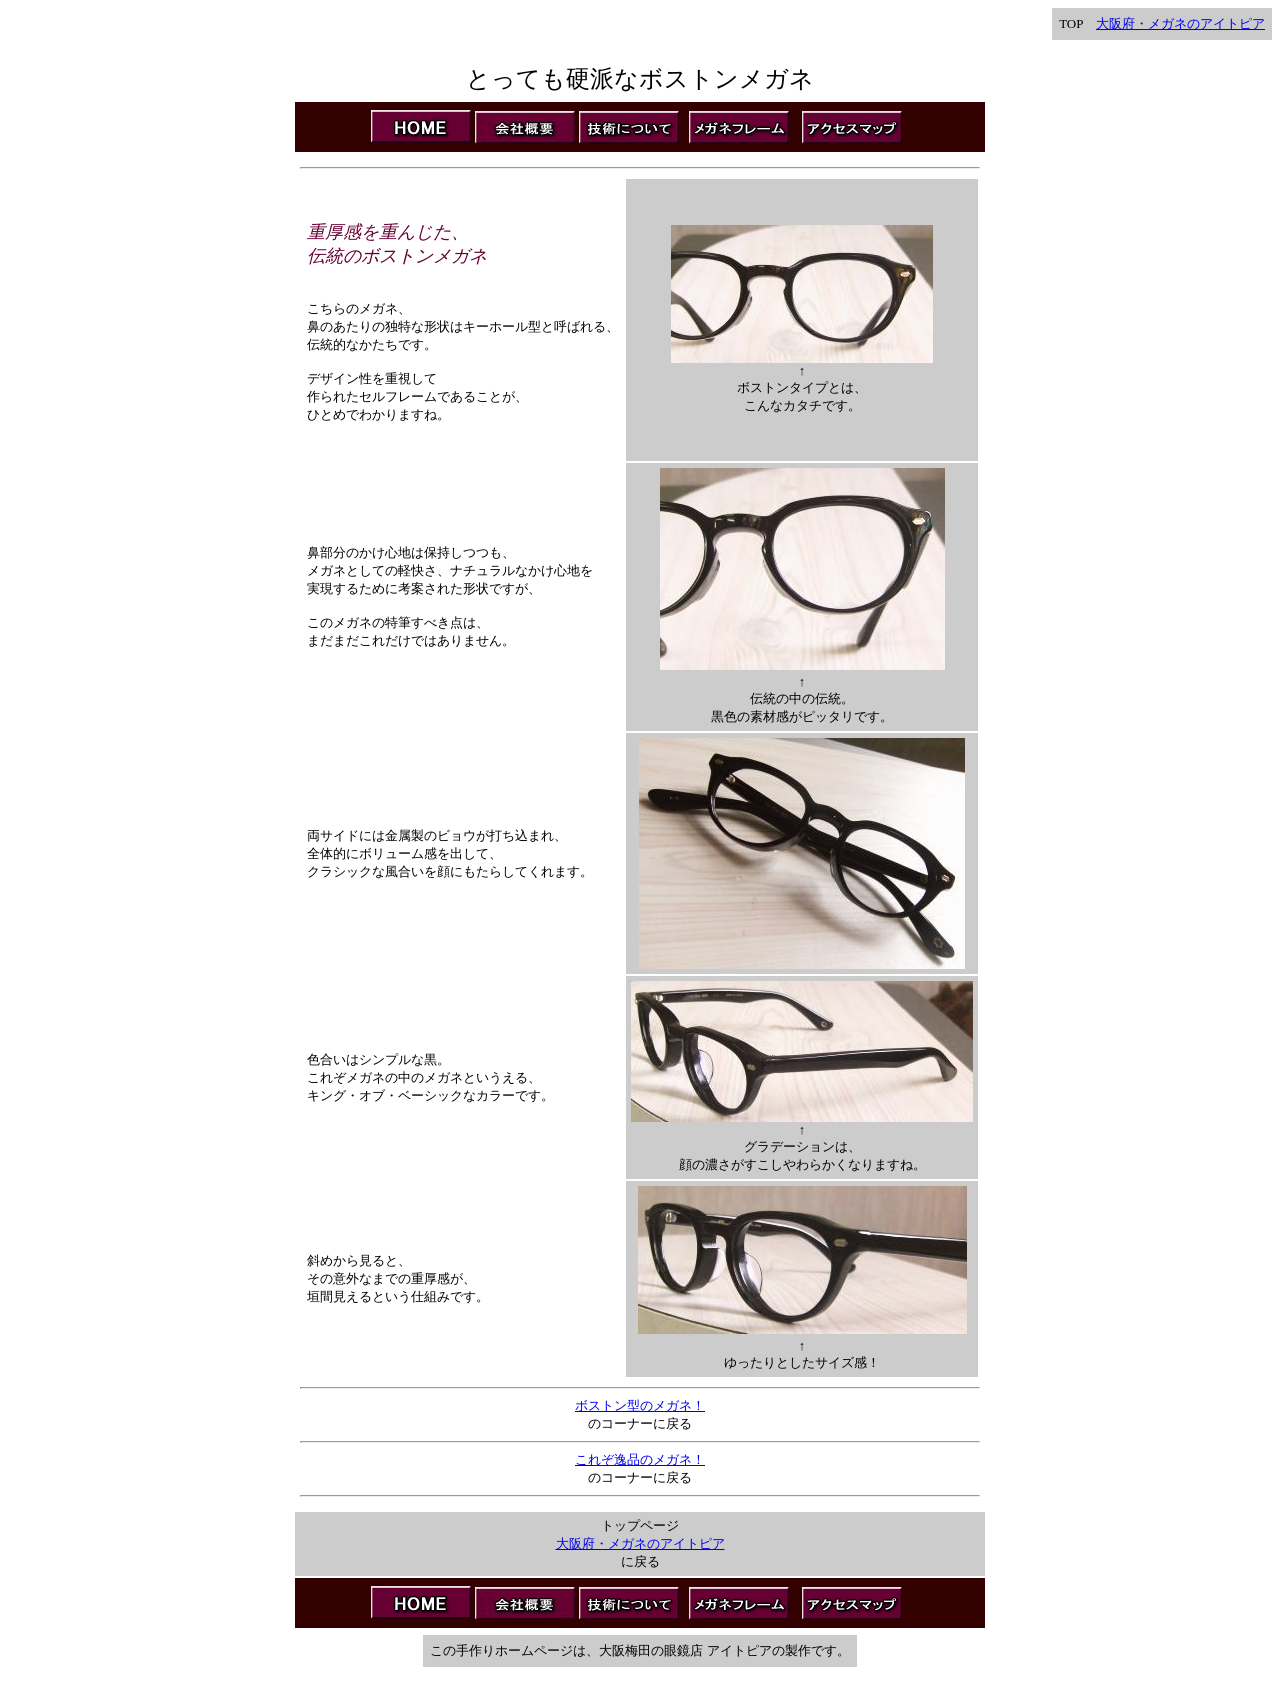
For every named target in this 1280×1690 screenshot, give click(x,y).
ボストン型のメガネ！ (640, 1405)
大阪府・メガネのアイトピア (1180, 23)
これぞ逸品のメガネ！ (640, 1459)
